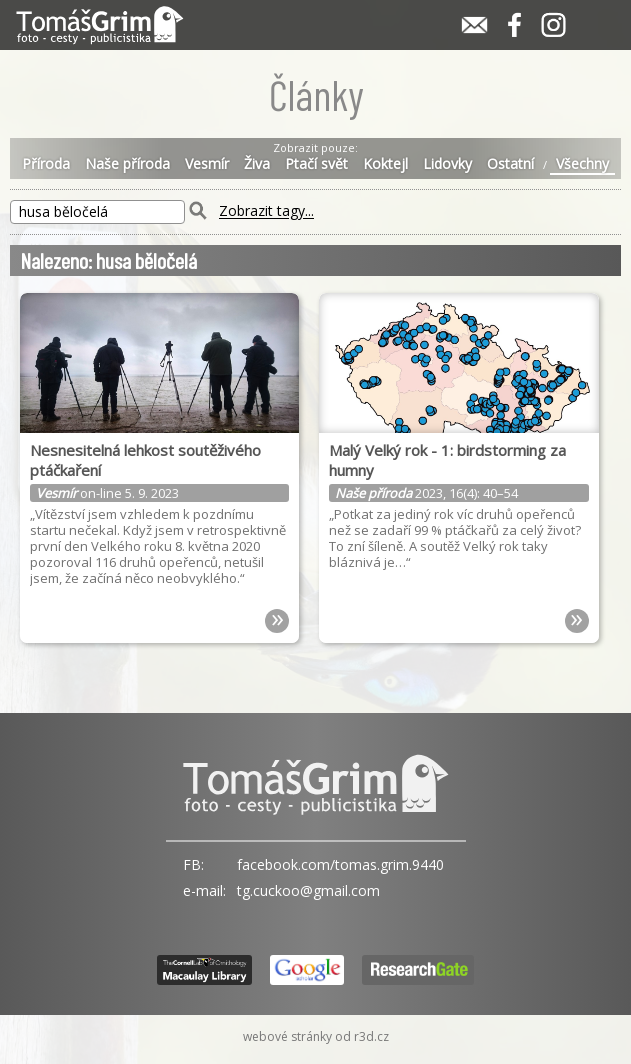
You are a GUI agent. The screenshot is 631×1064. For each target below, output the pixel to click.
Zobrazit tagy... (266, 211)
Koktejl (385, 164)
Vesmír (207, 164)
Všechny (582, 164)
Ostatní (510, 164)
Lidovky (447, 164)
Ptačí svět (316, 164)
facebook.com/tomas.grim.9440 (340, 864)
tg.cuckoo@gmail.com (308, 890)
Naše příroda (127, 164)
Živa (257, 164)
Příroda (46, 164)
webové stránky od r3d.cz (316, 1036)
